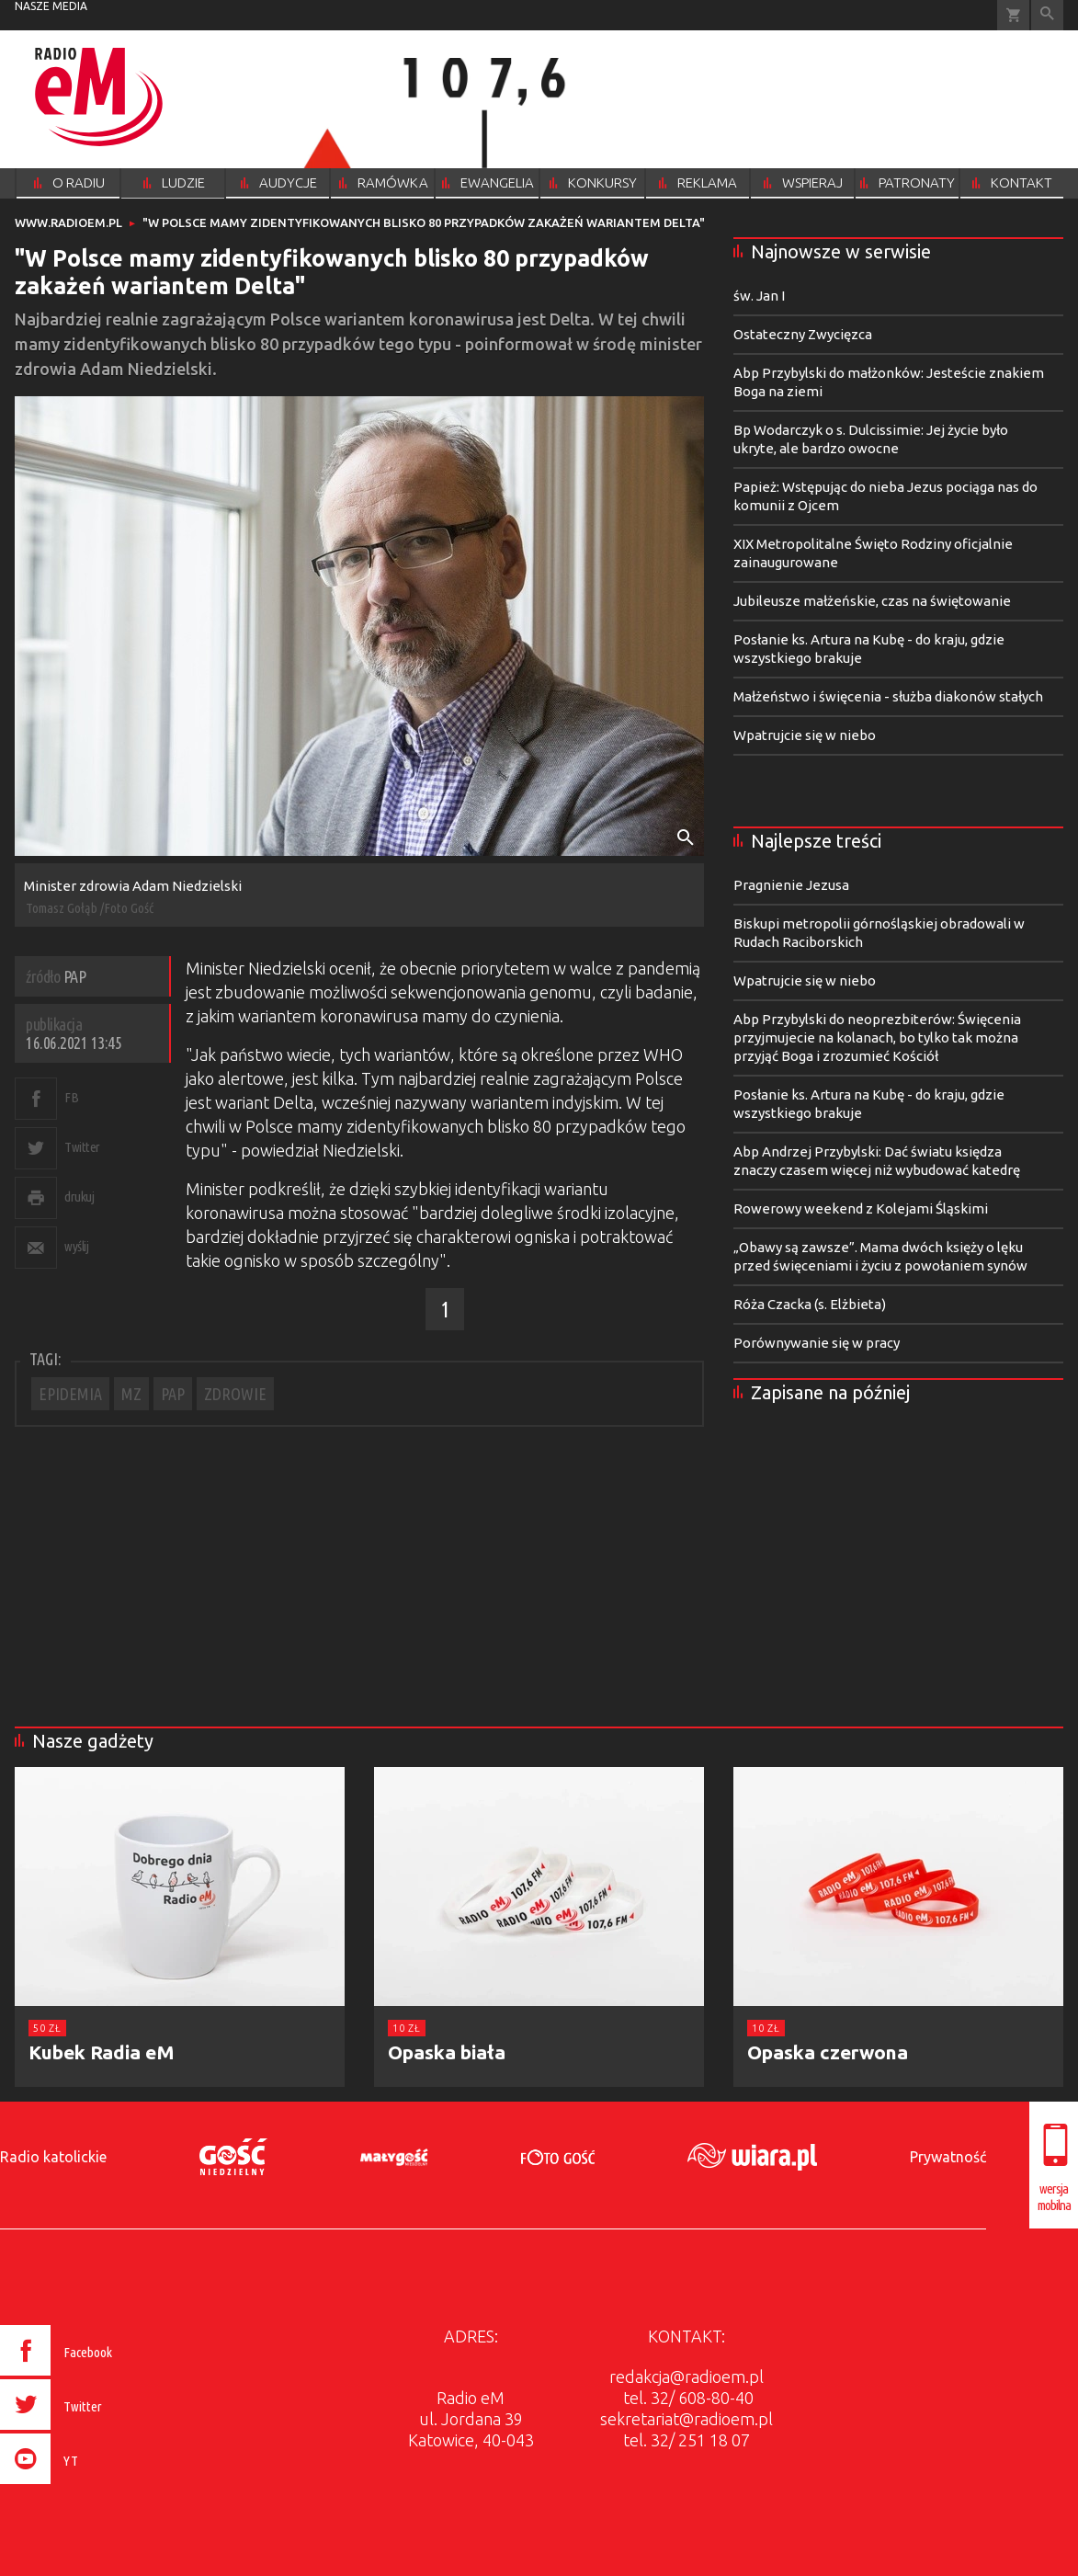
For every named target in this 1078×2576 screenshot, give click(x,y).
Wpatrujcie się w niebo (804, 735)
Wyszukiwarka (1047, 15)
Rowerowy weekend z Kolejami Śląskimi (860, 1208)
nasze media (51, 6)
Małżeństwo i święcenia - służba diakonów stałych (888, 696)
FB (71, 1097)
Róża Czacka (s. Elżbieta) (809, 1304)
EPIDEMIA (70, 1394)
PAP (173, 1394)
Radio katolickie (53, 2157)
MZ (131, 1394)
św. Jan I (759, 295)
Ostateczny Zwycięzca (802, 334)
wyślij (76, 1246)
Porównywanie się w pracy (816, 1343)
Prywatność (948, 2157)
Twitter (82, 1147)
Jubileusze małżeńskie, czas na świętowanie (872, 601)
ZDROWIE (235, 1394)
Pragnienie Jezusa (791, 885)
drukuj (79, 1196)
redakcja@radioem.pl (686, 2376)
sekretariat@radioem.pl (686, 2419)
